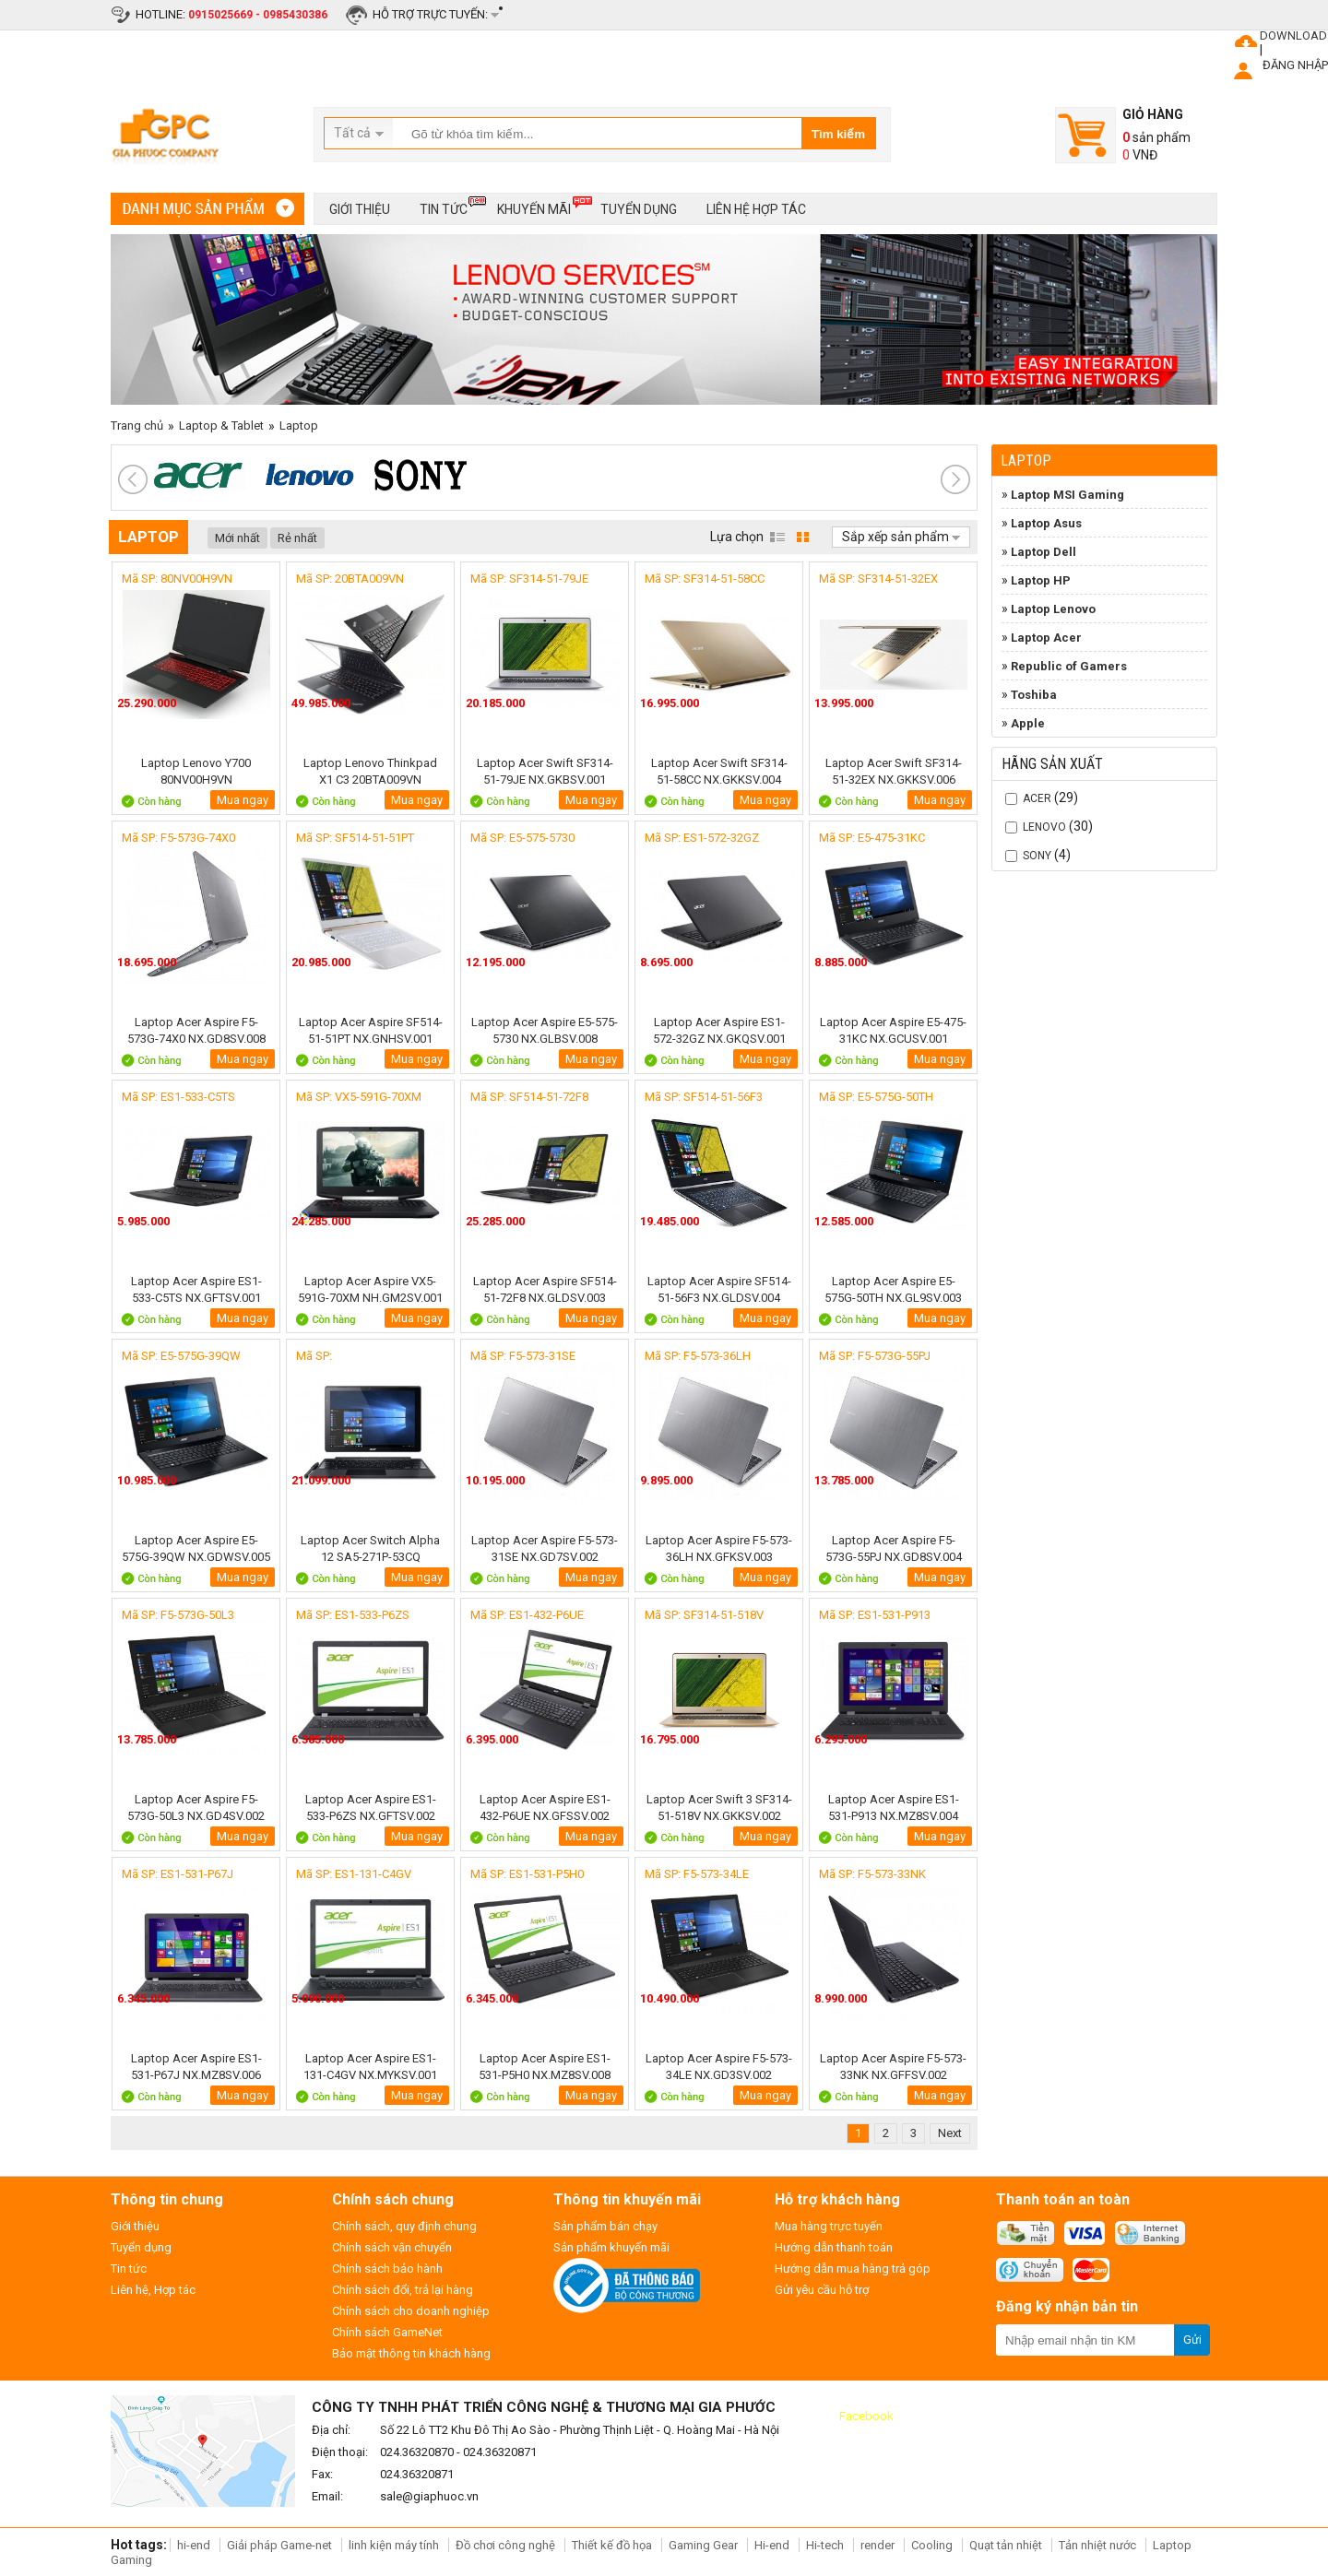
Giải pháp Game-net (279, 2545)
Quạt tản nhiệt (1005, 2545)
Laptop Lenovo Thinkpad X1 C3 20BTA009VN (370, 771)
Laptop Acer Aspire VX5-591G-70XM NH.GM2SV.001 (370, 1289)
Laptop (298, 425)
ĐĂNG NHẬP (1295, 65)
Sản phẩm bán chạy (605, 2226)
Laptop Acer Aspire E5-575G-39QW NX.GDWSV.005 (196, 1548)
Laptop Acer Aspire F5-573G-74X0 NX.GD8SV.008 (196, 1030)
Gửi (1192, 2339)
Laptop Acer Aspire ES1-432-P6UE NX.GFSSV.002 (545, 1807)
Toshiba (1034, 695)
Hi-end (771, 2545)
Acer (1037, 798)
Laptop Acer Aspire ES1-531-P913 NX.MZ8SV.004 (893, 1807)
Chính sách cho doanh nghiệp (411, 2311)
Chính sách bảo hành (387, 2268)
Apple (1028, 723)
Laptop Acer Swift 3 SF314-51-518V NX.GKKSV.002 (719, 1807)
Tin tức (444, 206)
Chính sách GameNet (387, 2332)
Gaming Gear (705, 2545)
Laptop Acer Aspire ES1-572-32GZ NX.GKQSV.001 (719, 1030)
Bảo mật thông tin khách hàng (411, 2353)
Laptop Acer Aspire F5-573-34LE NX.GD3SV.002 (719, 2066)
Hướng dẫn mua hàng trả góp (853, 2268)
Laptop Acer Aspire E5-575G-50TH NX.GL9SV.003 (893, 1289)
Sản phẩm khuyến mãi (611, 2247)
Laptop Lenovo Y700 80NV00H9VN (196, 771)
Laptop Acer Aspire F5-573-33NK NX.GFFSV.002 (893, 2066)
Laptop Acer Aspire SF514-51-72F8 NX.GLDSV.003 (545, 1289)
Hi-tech (825, 2545)
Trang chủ (137, 425)
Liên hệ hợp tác (756, 209)
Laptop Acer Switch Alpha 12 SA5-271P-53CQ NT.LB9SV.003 (370, 1548)
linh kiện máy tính (394, 2545)
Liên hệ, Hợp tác (153, 2290)
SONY (1037, 855)
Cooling (932, 2545)
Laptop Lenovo (1053, 609)
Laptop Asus (1046, 523)
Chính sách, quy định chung (404, 2226)
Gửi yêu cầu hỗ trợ (822, 2290)
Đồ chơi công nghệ (505, 2545)
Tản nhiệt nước (1097, 2545)
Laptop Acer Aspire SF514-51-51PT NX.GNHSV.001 (371, 1030)
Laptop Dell (1043, 552)
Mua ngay (242, 800)
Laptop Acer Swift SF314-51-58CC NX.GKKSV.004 (719, 771)
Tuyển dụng (638, 209)
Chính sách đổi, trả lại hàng (402, 2290)
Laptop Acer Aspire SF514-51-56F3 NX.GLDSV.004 (719, 1289)
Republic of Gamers (1069, 666)
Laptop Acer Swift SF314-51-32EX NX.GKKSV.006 (893, 771)
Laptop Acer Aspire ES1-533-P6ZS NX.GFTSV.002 (370, 1807)
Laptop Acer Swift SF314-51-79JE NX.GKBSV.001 (545, 771)
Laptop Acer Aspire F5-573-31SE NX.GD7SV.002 (544, 1548)
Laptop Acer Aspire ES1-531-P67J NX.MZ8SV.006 (196, 2066)
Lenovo (1044, 827)
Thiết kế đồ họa (612, 2545)
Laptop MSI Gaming (1067, 495)
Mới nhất (237, 538)
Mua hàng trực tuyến (829, 2226)
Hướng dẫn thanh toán (834, 2247)
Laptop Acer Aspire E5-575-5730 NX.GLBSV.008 (544, 1030)
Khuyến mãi (534, 206)
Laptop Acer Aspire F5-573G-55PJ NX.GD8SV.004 (893, 1548)
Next (950, 2133)
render (877, 2545)
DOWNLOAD (1293, 35)
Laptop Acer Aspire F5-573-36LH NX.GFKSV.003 (719, 1548)
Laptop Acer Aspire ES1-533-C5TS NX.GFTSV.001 (196, 1289)
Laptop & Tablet (221, 425)
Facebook (866, 2416)
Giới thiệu (359, 209)
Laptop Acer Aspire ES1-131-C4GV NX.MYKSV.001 (370, 2066)
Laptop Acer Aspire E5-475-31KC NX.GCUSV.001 (893, 1030)
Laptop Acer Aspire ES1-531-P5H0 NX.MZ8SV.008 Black (545, 2066)
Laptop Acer (1046, 637)
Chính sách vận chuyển (392, 2247)
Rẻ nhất (297, 538)
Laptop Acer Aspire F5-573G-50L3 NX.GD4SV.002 (196, 1807)
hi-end (193, 2545)
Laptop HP (1041, 580)
